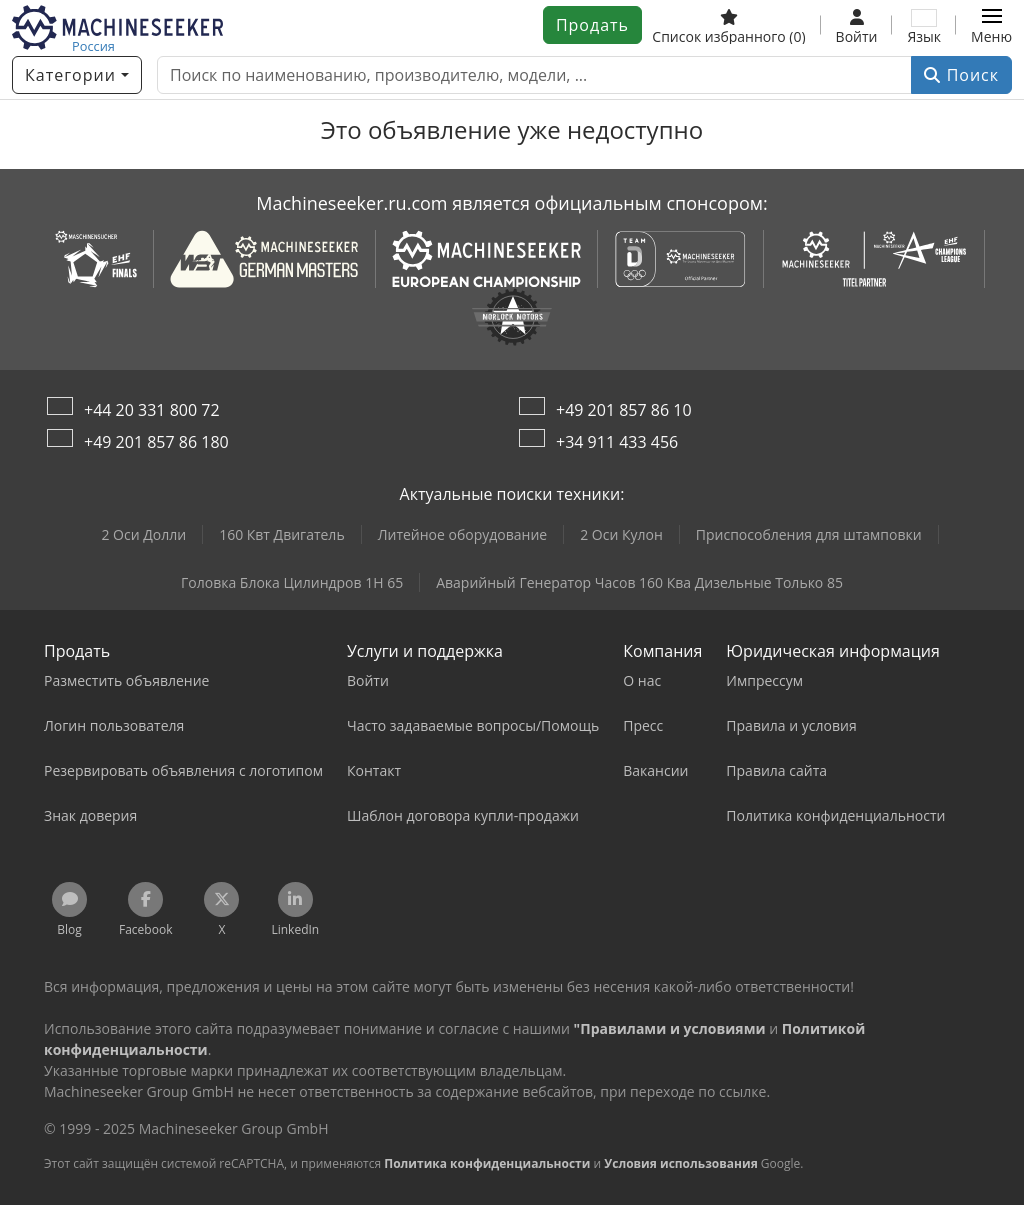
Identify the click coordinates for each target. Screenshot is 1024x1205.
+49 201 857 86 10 (624, 410)
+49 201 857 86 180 (156, 442)
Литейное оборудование (463, 534)
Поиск (961, 75)
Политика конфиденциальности (487, 1163)
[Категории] (77, 75)
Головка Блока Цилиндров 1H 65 (292, 582)
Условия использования (680, 1163)
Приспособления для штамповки (809, 534)
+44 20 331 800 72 (152, 410)
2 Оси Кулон (621, 534)
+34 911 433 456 (617, 442)
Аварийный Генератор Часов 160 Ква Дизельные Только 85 (639, 582)
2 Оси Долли (143, 534)
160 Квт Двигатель (282, 534)
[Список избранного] (728, 25)
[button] (991, 25)
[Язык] (924, 25)
